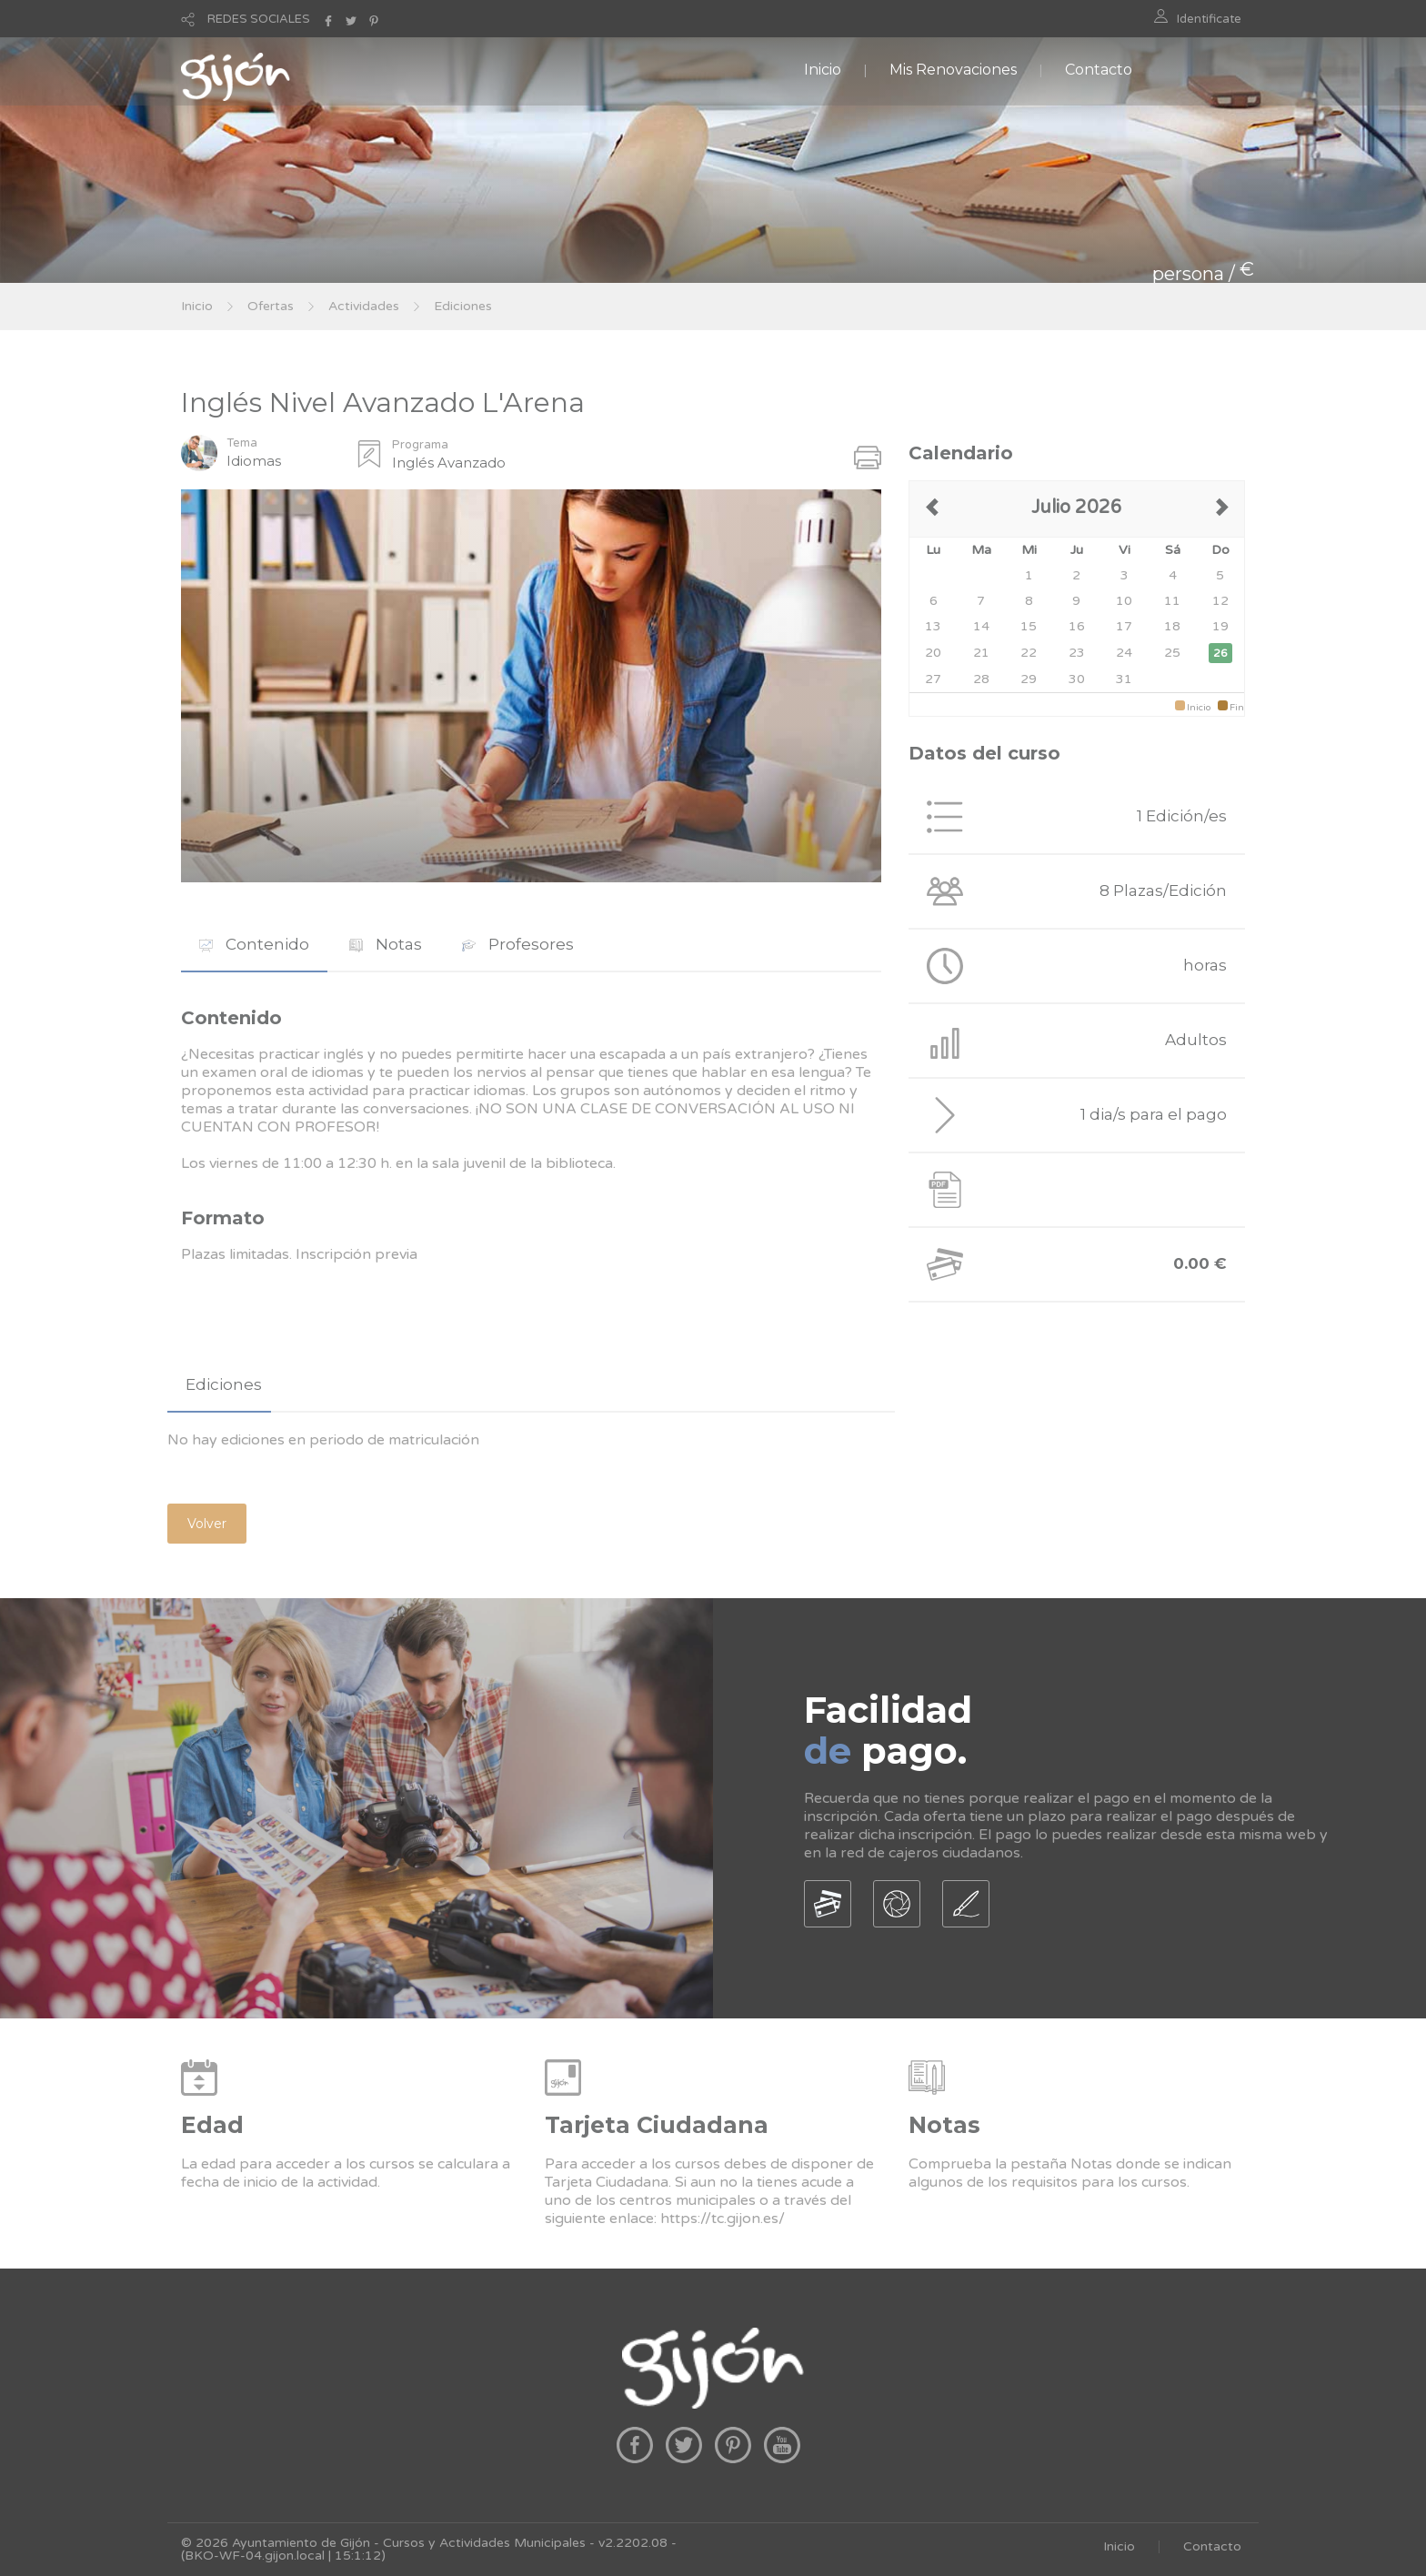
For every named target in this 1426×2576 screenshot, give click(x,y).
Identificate (1209, 19)
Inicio (822, 69)
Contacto (1098, 69)
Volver (206, 1523)
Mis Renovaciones (953, 69)
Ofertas (270, 306)
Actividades (363, 306)
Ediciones (463, 306)
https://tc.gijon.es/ (722, 2218)
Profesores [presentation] (518, 944)
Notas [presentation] (385, 944)
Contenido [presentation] (254, 944)
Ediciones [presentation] (224, 1384)
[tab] (254, 945)
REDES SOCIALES (258, 19)
